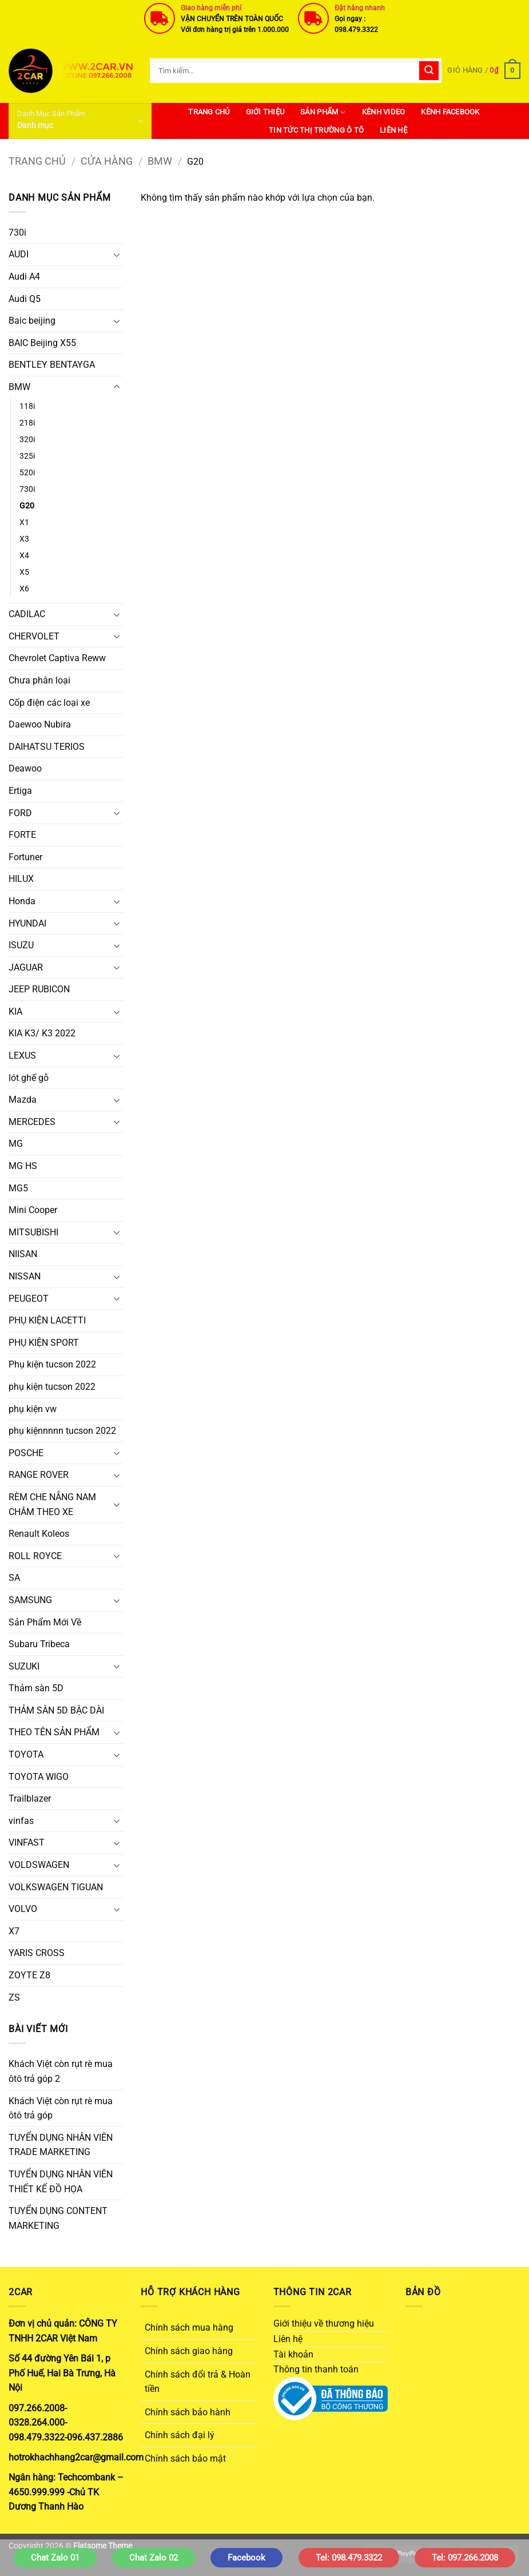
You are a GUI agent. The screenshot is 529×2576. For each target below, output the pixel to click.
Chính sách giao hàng (189, 2351)
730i (17, 232)
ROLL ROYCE (35, 1556)
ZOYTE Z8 (29, 1975)
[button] (483, 71)
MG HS (23, 1165)
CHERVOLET (34, 636)
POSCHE (26, 1453)
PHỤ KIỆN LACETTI (47, 1320)
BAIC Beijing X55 (42, 342)
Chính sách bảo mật (185, 2458)
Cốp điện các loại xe (49, 702)
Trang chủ (37, 161)
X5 (24, 572)
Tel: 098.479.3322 (349, 2558)
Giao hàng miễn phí (211, 8)
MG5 (18, 1188)
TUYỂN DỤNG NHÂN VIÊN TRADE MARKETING (61, 2145)
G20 (26, 506)
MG (16, 1143)
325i (27, 456)
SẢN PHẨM (323, 112)
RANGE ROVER (39, 1474)
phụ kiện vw (33, 1409)
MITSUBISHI (33, 1232)
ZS (14, 1997)
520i (27, 473)
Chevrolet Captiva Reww (57, 658)
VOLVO (23, 1908)
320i (27, 439)
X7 (14, 1931)
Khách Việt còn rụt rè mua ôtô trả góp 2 (61, 2071)
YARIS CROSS (37, 1952)
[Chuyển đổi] (117, 254)
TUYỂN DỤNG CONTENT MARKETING (58, 2218)
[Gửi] (429, 71)
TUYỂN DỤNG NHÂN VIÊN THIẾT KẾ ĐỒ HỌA (61, 2182)
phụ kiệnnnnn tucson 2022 (62, 1430)
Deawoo (25, 768)
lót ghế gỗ (29, 1077)
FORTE (22, 834)
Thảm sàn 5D (36, 1688)
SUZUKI (24, 1666)
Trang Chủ (208, 112)
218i (27, 423)
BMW (160, 161)
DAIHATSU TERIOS (47, 746)
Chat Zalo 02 (153, 2558)
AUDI (19, 254)
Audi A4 (24, 276)
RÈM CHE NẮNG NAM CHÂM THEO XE (52, 1504)
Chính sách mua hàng (189, 2327)
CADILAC (27, 614)
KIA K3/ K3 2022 (42, 1033)
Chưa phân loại (39, 680)
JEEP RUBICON (39, 989)
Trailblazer (30, 1798)
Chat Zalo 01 (55, 2558)
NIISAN (23, 1254)
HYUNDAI (27, 923)
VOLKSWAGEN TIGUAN (56, 1887)
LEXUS (22, 1055)
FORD (20, 813)
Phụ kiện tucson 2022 (52, 1364)
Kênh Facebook (450, 112)
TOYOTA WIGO (39, 1776)
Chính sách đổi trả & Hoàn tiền (197, 2382)
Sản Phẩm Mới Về (45, 1622)
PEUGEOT (29, 1298)
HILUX (21, 878)
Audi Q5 (25, 298)
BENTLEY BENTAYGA (52, 364)
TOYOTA (26, 1754)
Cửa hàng (107, 161)
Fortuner (25, 857)
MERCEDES (32, 1121)
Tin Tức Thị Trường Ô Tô (316, 130)
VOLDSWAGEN (39, 1864)
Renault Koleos (39, 1533)
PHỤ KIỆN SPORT (44, 1342)
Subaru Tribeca (39, 1644)
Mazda (23, 1099)
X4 (24, 555)
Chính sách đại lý (179, 2435)
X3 (24, 539)
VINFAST (27, 1842)
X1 (24, 522)
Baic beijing (32, 320)
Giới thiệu (265, 112)
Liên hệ (393, 130)
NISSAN (25, 1276)
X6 (24, 589)
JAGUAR (26, 967)
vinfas (21, 1820)
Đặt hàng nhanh (360, 8)
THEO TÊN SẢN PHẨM (54, 1732)
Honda (22, 901)
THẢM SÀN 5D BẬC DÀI (56, 1710)
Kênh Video (383, 112)
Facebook (246, 2558)
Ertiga (20, 790)
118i (27, 406)
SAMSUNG (30, 1600)
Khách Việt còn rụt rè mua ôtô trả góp (61, 2108)
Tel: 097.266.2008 (465, 2558)
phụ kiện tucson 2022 (52, 1386)
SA (14, 1577)
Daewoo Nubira (40, 724)
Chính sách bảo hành (187, 2412)
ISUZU (21, 945)
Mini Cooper (33, 1209)
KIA (15, 1011)
